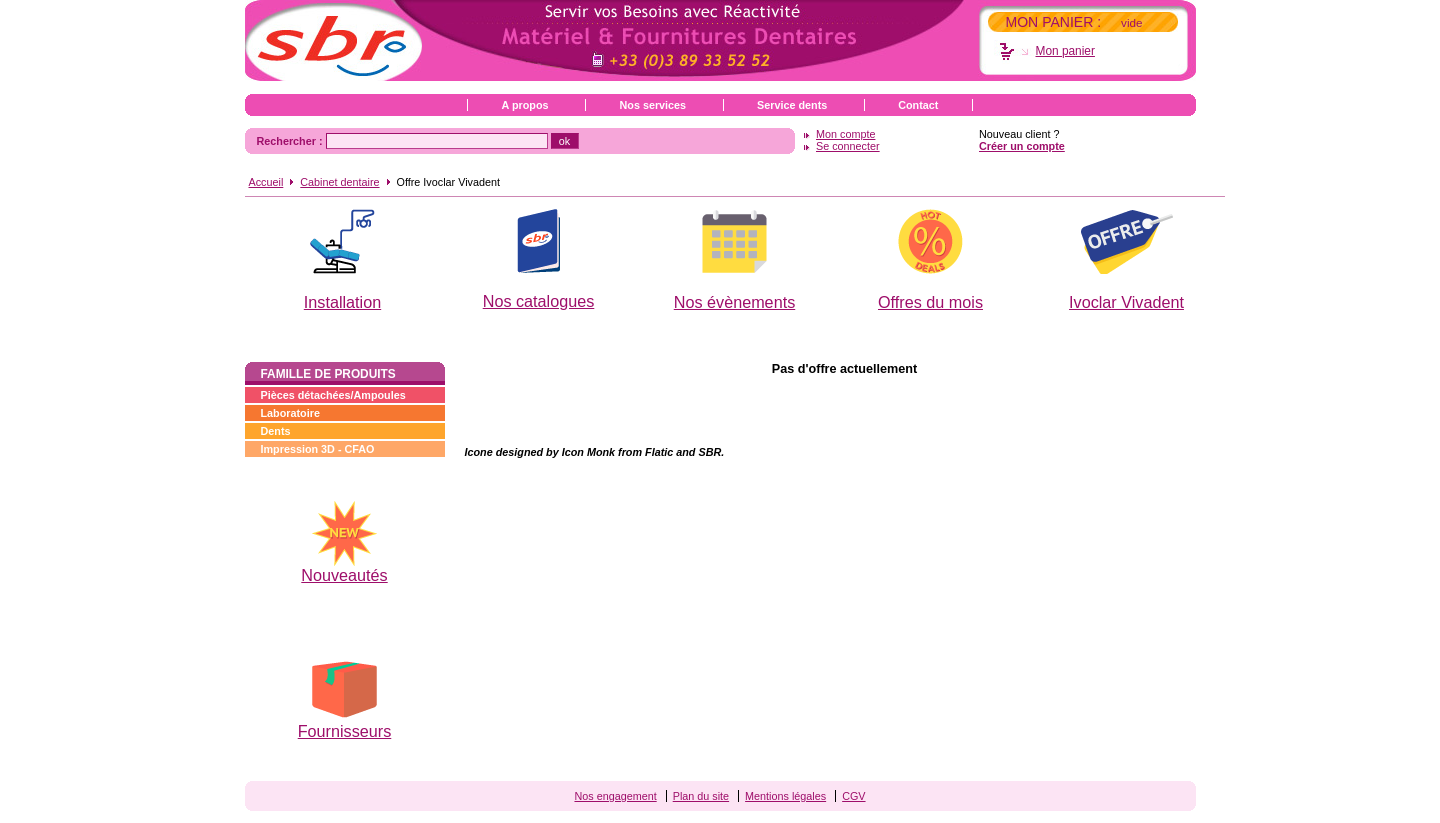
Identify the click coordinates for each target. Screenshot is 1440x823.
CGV (853, 796)
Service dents (792, 105)
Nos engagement (615, 796)
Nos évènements (734, 302)
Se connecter (848, 146)
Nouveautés (344, 575)
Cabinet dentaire (339, 182)
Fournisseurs (345, 731)
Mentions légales (785, 796)
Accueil (266, 182)
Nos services (652, 105)
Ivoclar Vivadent (1126, 302)
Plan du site (701, 796)
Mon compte (845, 134)
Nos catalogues (539, 301)
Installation (342, 302)
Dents (276, 431)
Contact (918, 105)
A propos (525, 105)
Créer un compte (1022, 146)
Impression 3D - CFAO (318, 449)
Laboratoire (290, 413)
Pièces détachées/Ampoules (333, 395)
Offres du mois (930, 302)
